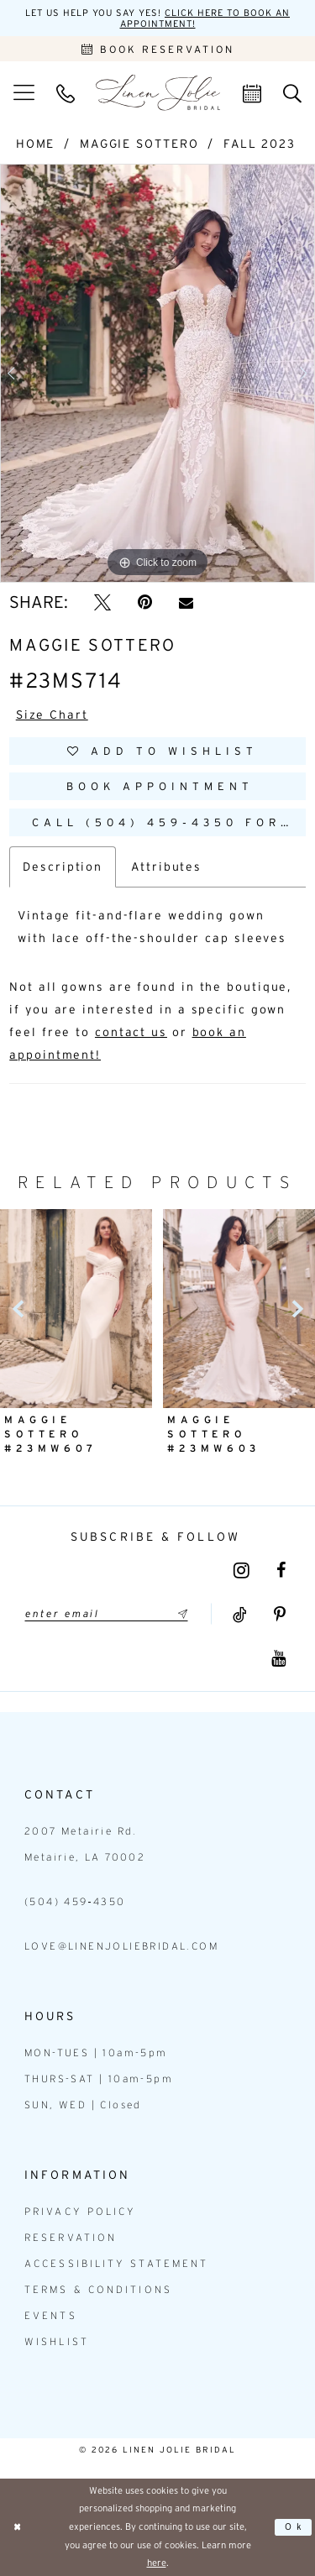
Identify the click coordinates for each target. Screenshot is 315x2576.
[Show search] (292, 92)
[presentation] (76, 1308)
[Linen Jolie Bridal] (158, 93)
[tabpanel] (157, 374)
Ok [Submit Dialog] (295, 2526)
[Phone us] (65, 92)
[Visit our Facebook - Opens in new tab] (281, 1570)
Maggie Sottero (139, 143)
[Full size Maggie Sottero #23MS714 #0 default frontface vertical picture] (157, 374)
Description (62, 866)
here (156, 2563)
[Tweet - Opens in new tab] (102, 602)
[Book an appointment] (157, 48)
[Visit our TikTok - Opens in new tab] (240, 1614)
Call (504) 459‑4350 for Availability (169, 822)
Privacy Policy (80, 2211)
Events (50, 2315)
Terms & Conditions (98, 2289)
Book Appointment (160, 786)
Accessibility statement (116, 2263)
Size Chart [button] (52, 714)
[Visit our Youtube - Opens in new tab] (278, 1658)
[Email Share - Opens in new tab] (186, 602)
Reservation (70, 2237)
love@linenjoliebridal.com (121, 1945)
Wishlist (56, 2341)
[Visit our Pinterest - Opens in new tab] (279, 1614)
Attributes (166, 866)
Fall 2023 (259, 143)
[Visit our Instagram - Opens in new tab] (241, 1570)
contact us (131, 1032)
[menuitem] (24, 92)
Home (35, 143)
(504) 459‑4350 (75, 1901)
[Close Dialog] (17, 2527)
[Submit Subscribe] (179, 1613)
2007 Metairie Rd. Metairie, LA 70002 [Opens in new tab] (84, 1843)
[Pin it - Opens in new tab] (145, 602)
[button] (24, 92)
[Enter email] (106, 1613)
